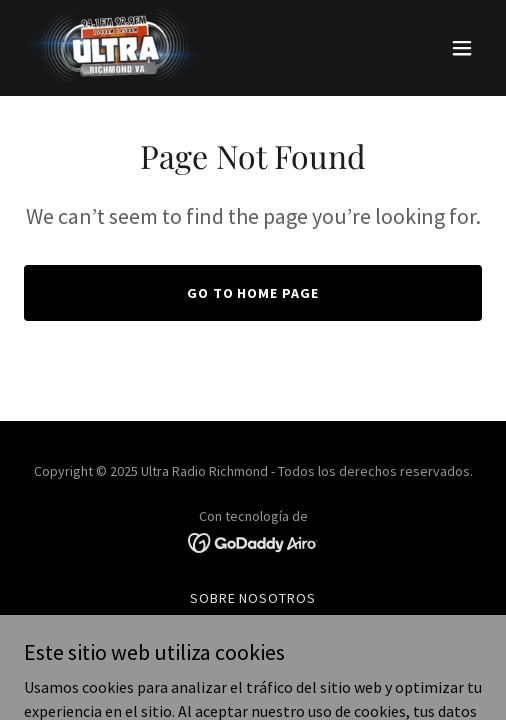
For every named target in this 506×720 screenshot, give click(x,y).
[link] (119, 48)
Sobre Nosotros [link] (253, 598)
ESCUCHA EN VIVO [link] (253, 624)
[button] (462, 48)
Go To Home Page (253, 293)
